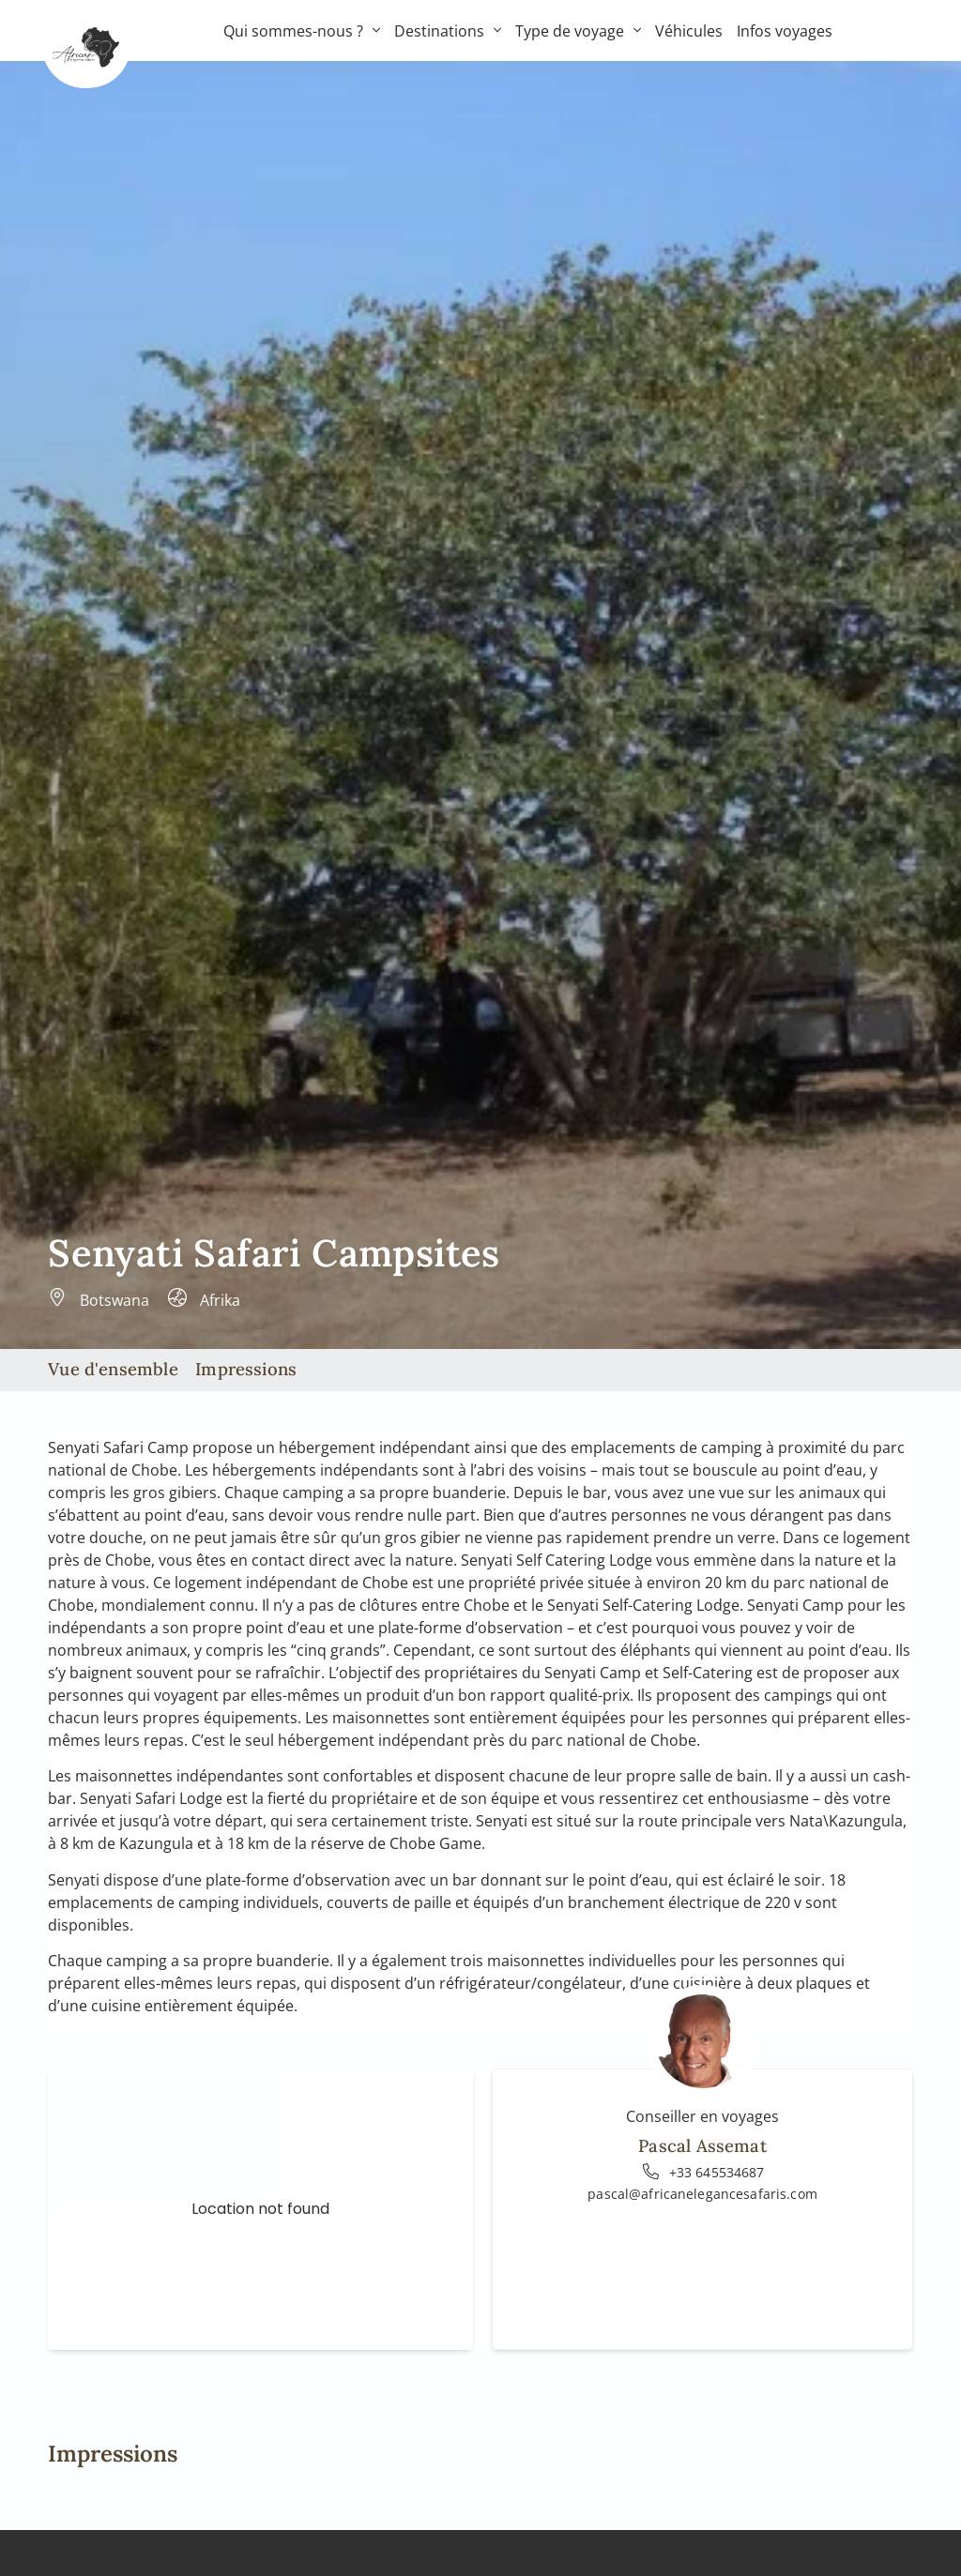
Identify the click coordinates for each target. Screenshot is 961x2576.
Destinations (447, 31)
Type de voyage (578, 31)
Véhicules (689, 31)
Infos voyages (784, 31)
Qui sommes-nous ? (301, 31)
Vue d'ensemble (113, 1368)
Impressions (246, 1368)
